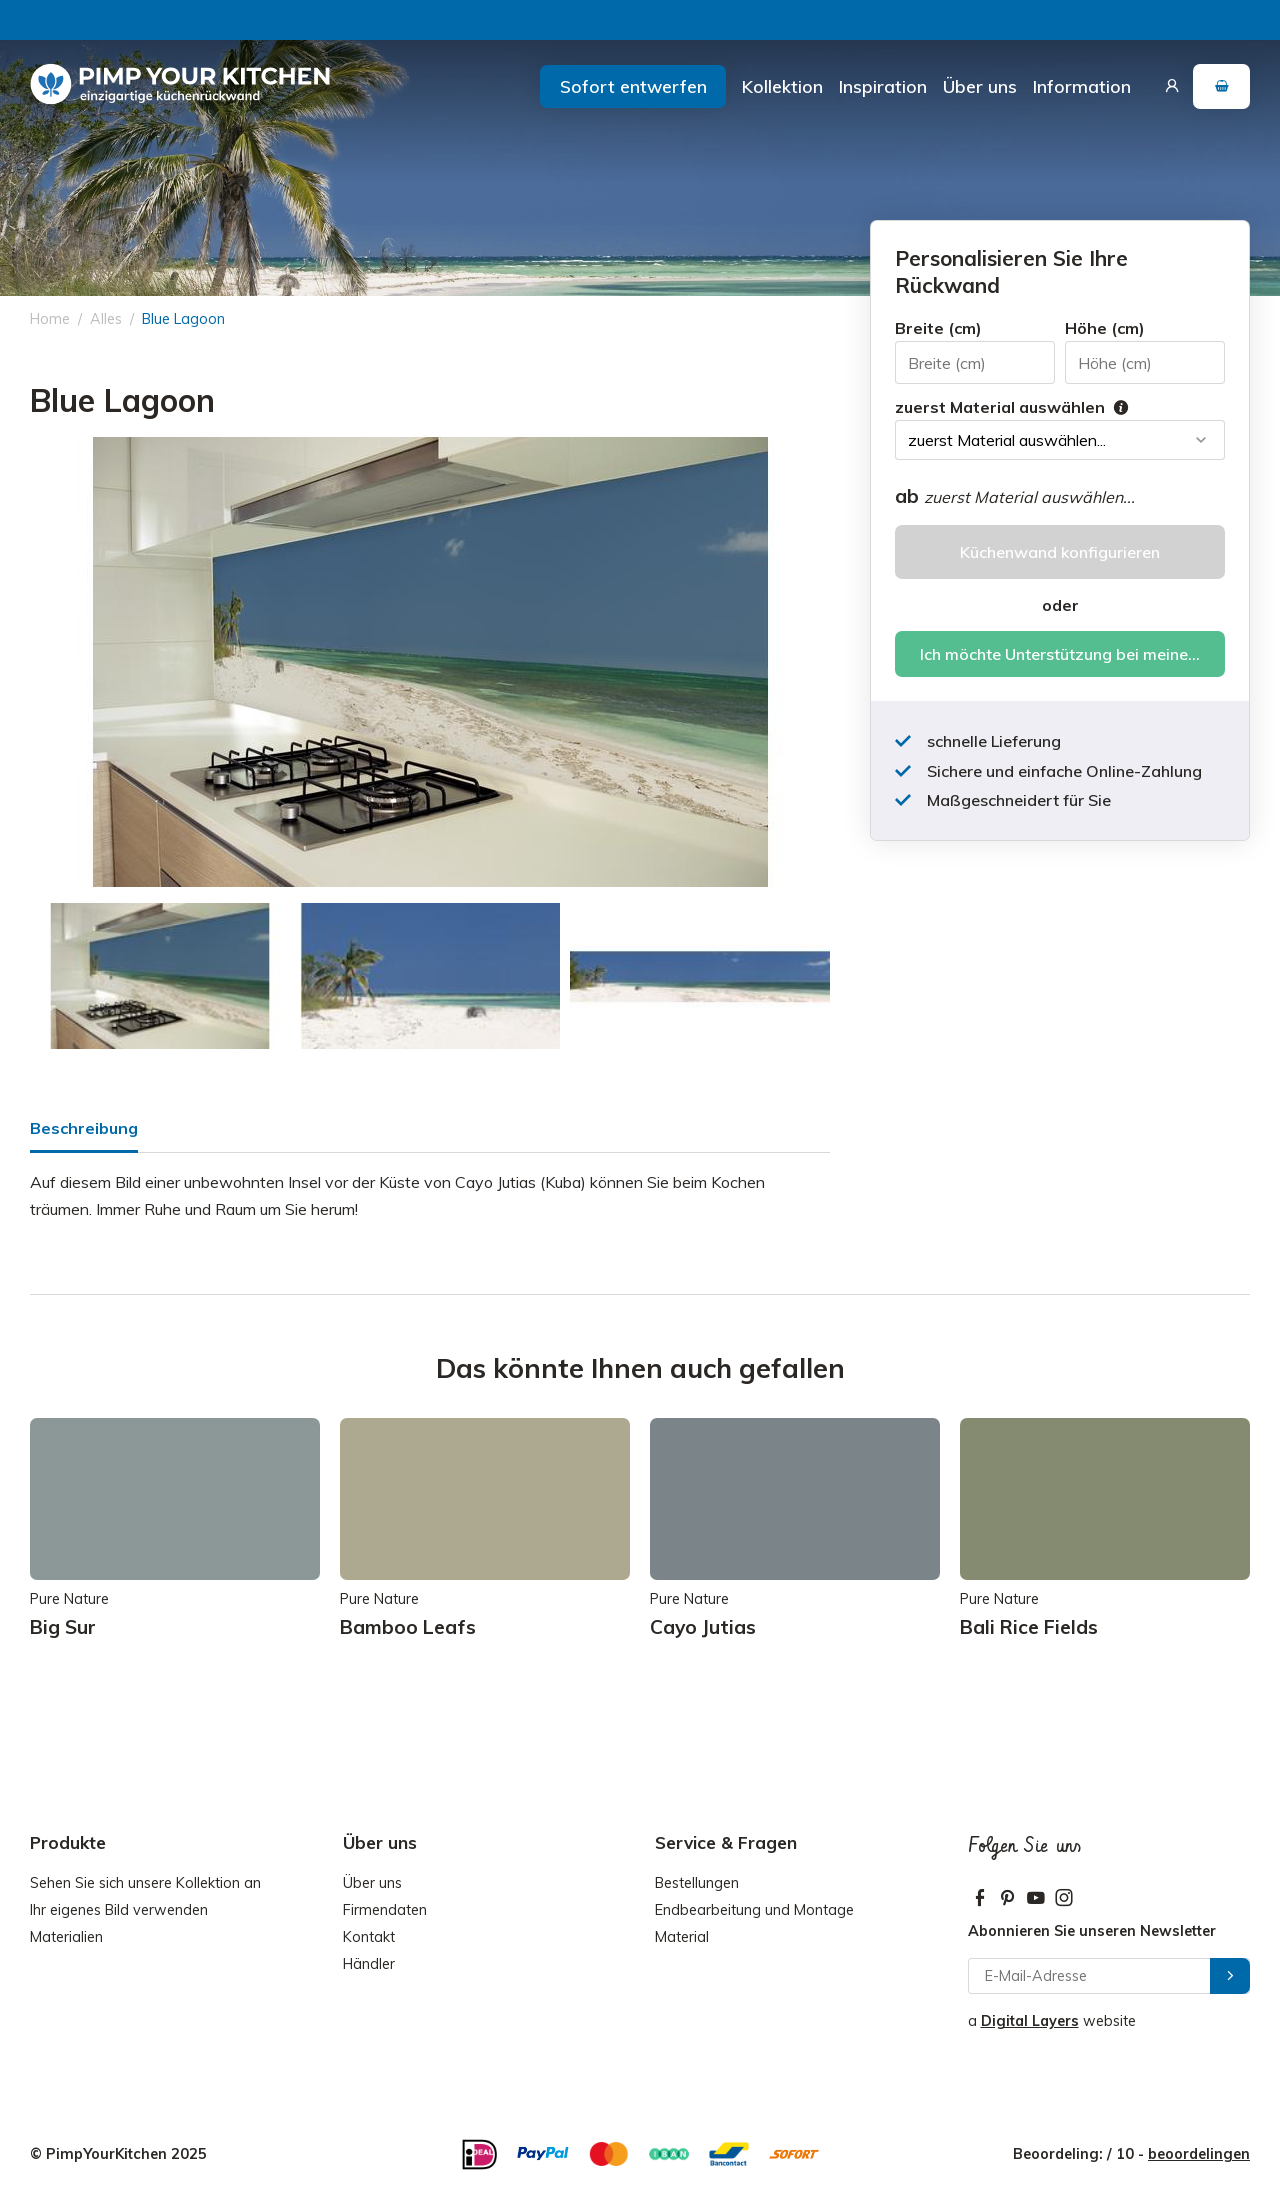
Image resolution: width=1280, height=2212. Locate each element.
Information (1082, 86)
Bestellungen (697, 1883)
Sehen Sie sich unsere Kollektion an (145, 1883)
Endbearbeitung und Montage (754, 1910)
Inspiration (883, 86)
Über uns (980, 86)
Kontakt (369, 1937)
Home (50, 319)
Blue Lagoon (183, 319)
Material (682, 1937)
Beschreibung (84, 1128)
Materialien (66, 1937)
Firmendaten (385, 1910)
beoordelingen (1199, 2154)
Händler (369, 1964)
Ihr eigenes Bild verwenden (119, 1910)
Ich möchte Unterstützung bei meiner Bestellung (1072, 654)
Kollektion (782, 86)
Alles (106, 319)
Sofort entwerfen (633, 86)
